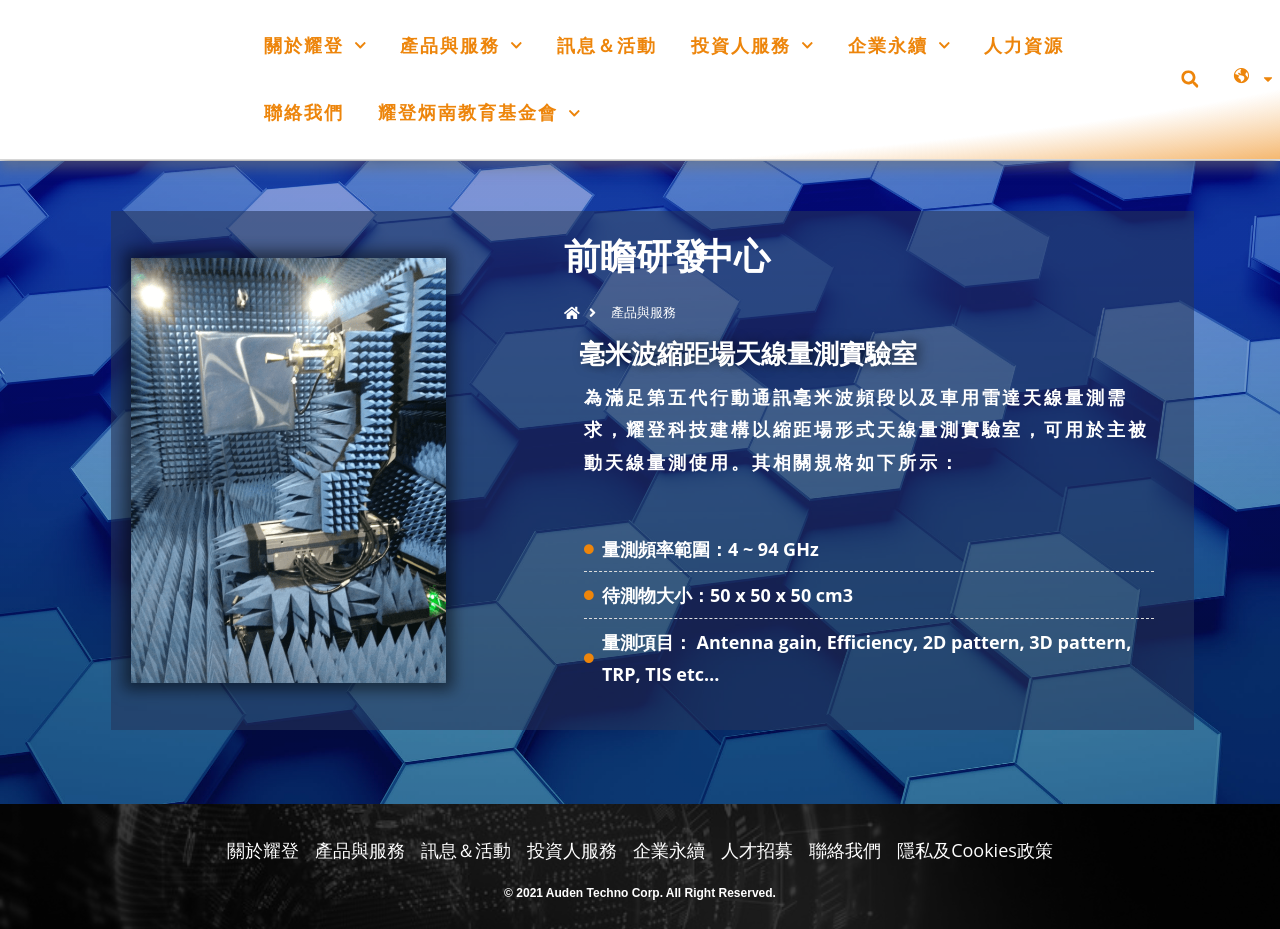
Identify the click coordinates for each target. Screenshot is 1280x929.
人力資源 (1024, 45)
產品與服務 (461, 45)
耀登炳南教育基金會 (479, 113)
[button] (1189, 79)
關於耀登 (315, 45)
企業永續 (899, 45)
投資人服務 (752, 45)
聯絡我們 (304, 112)
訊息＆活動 (607, 45)
